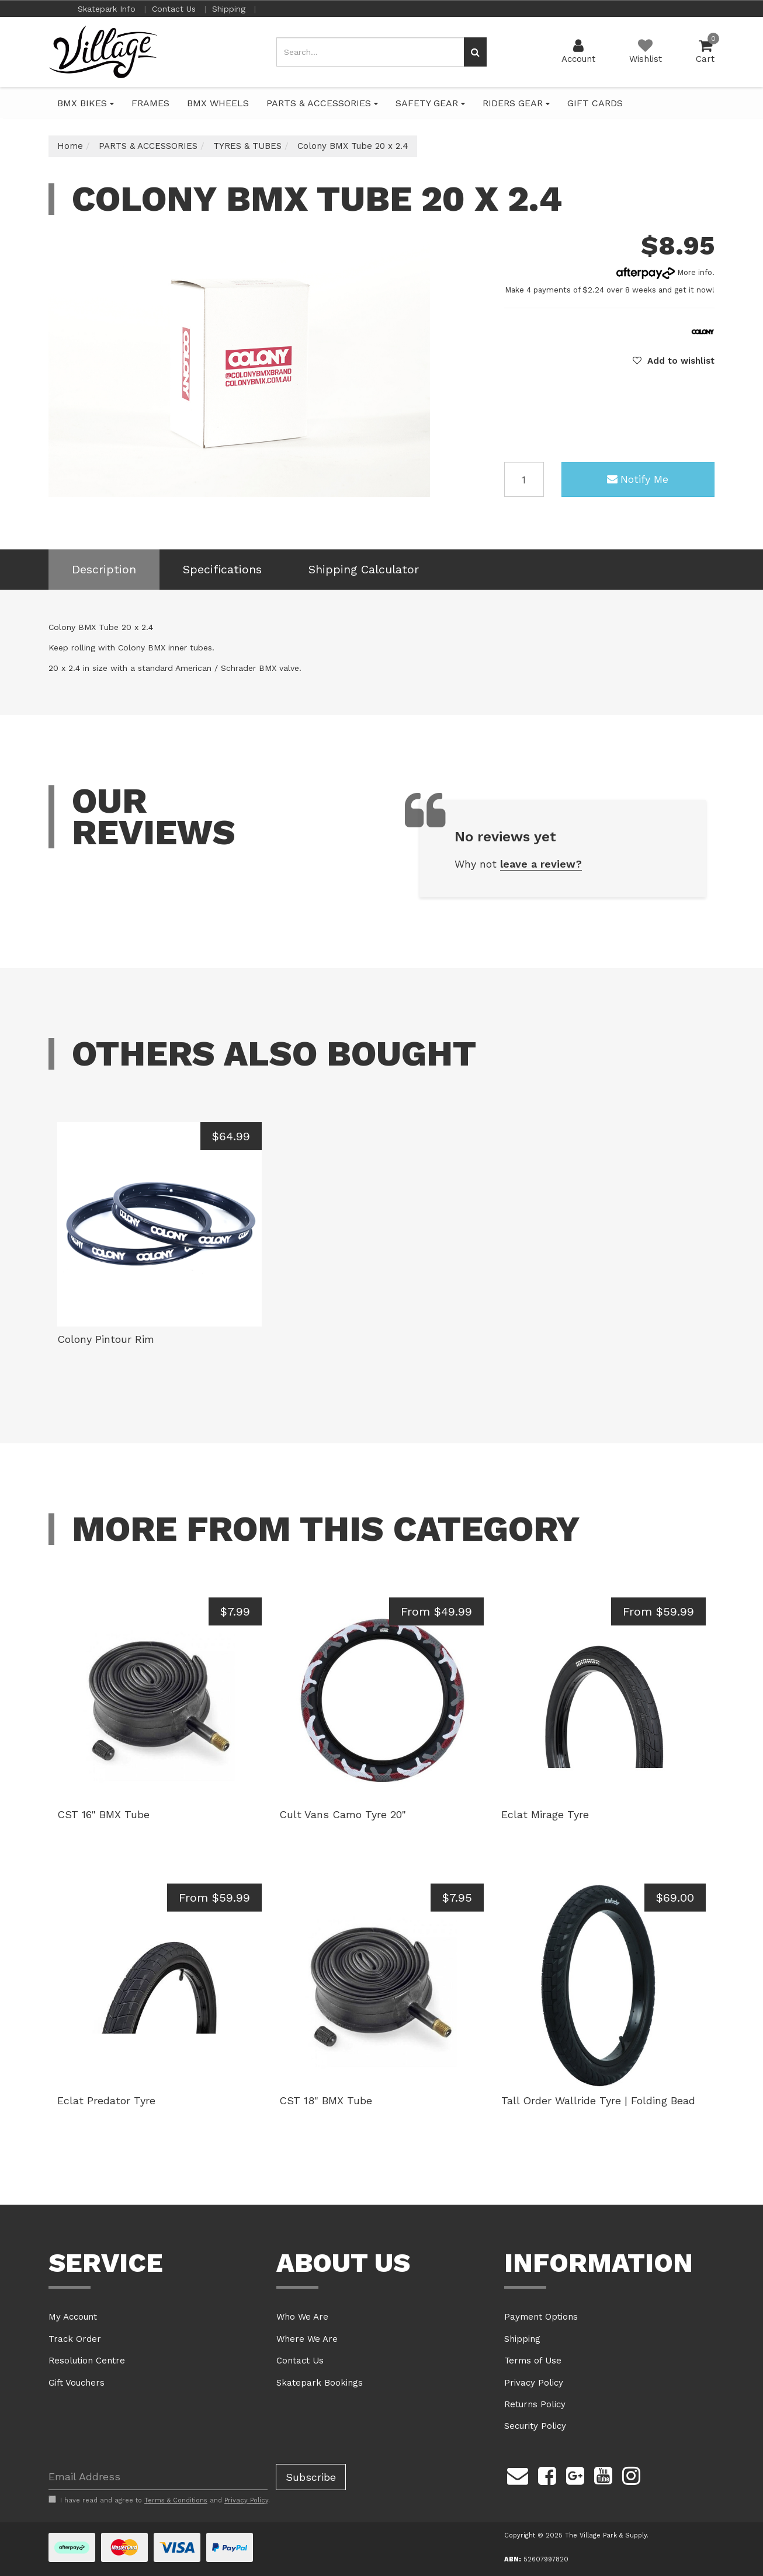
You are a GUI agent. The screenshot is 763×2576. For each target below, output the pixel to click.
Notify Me (637, 479)
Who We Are (302, 2317)
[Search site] (475, 52)
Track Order (74, 2339)
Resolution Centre (86, 2360)
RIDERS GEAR (516, 103)
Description (104, 569)
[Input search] (370, 52)
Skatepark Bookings (319, 2382)
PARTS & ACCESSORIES (322, 103)
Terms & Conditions (175, 2500)
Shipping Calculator (363, 569)
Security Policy (535, 2426)
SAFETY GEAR (430, 103)
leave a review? (541, 864)
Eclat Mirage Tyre (545, 1814)
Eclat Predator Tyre (106, 2100)
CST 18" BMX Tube (325, 2100)
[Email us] (517, 2474)
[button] (674, 361)
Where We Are (307, 2339)
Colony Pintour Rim (105, 1339)
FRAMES (150, 103)
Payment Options (541, 2317)
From (436, 1611)
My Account (72, 2317)
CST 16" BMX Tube (103, 1814)
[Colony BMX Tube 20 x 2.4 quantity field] (524, 479)
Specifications (222, 569)
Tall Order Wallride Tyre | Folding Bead (598, 2100)
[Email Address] (158, 2477)
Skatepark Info (108, 8)
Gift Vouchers (76, 2382)
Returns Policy (535, 2404)
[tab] (103, 569)
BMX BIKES (85, 103)
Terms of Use (532, 2360)
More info (664, 272)
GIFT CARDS (595, 103)
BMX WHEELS (218, 103)
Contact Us (175, 8)
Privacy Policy (533, 2382)
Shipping (230, 8)
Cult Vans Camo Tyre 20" (342, 1814)
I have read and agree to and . (159, 2500)
